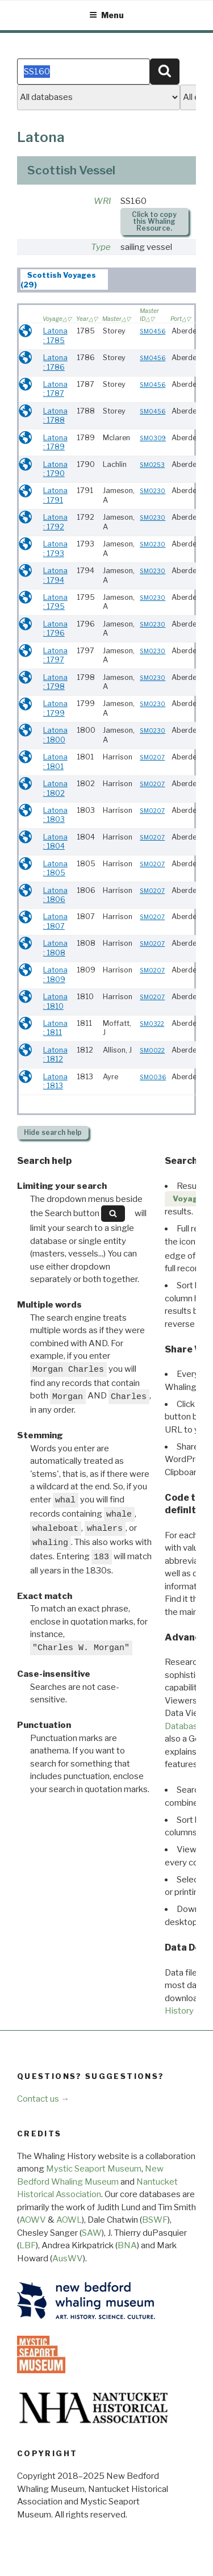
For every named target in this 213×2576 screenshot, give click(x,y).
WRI (102, 201)
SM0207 (152, 757)
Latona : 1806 (55, 895)
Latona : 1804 (55, 842)
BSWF (155, 2220)
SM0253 (152, 465)
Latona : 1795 (55, 602)
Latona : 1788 (55, 416)
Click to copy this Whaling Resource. (154, 221)
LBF (27, 2245)
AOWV (32, 2220)
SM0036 (153, 1077)
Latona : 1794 (55, 575)
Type (101, 247)
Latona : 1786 (55, 362)
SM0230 (152, 491)
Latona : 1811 (55, 1028)
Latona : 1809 (55, 975)
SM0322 (152, 1024)
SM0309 (153, 438)
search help (53, 1132)
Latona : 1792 (55, 522)
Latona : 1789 (55, 442)
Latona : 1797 (55, 655)
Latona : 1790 (55, 469)
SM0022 (152, 1050)
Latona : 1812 (55, 1055)
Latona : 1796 (55, 629)
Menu (106, 15)
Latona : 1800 (55, 735)
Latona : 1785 (55, 336)
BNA (127, 2245)
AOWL (69, 2220)
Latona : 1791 (55, 495)
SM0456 (152, 331)
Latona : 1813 (55, 1081)
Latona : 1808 (55, 948)
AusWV (67, 2258)
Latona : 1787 (55, 389)
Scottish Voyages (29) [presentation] (58, 280)
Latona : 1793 (55, 549)
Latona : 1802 (55, 788)
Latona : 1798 (55, 682)
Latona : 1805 (55, 868)
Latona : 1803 (55, 815)
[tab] (64, 279)
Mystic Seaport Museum (93, 2169)
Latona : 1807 (55, 921)
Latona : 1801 (55, 762)
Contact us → (43, 2099)
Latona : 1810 (55, 1001)
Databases (186, 1726)
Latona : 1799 (55, 708)
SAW (92, 2233)
